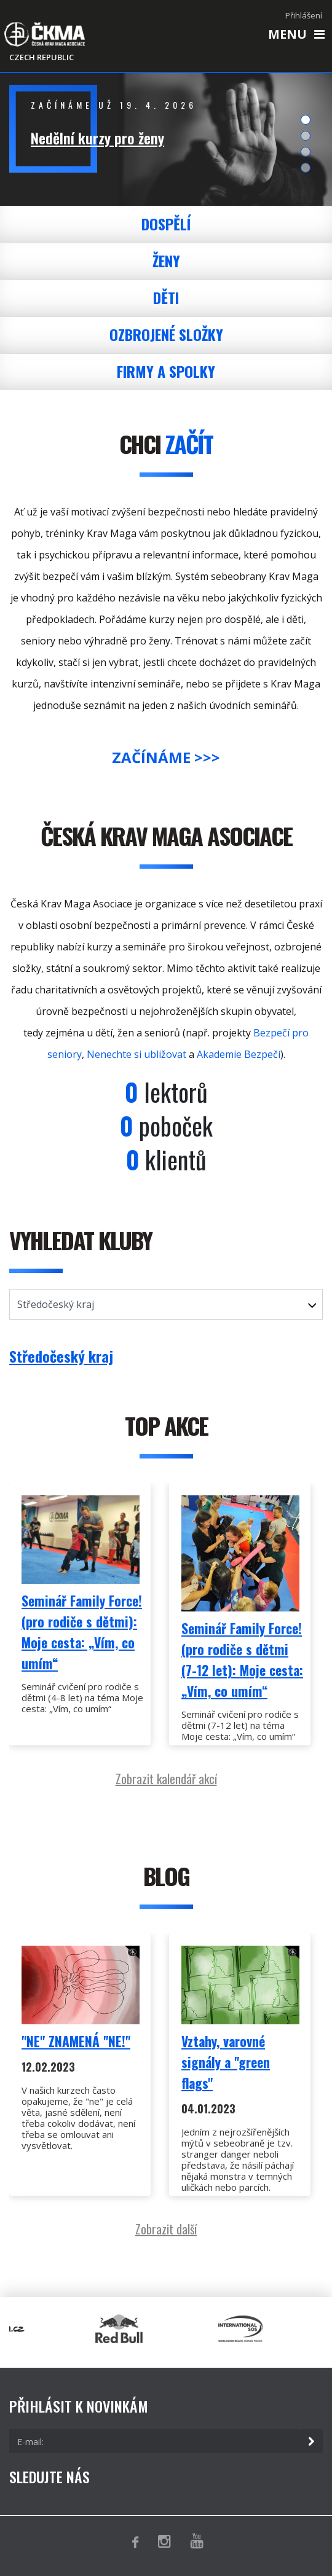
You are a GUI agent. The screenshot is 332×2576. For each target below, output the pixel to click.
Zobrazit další (166, 2229)
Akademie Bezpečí (238, 1054)
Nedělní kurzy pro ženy (97, 138)
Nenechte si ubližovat (136, 1054)
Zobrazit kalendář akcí (166, 1778)
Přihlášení (303, 15)
